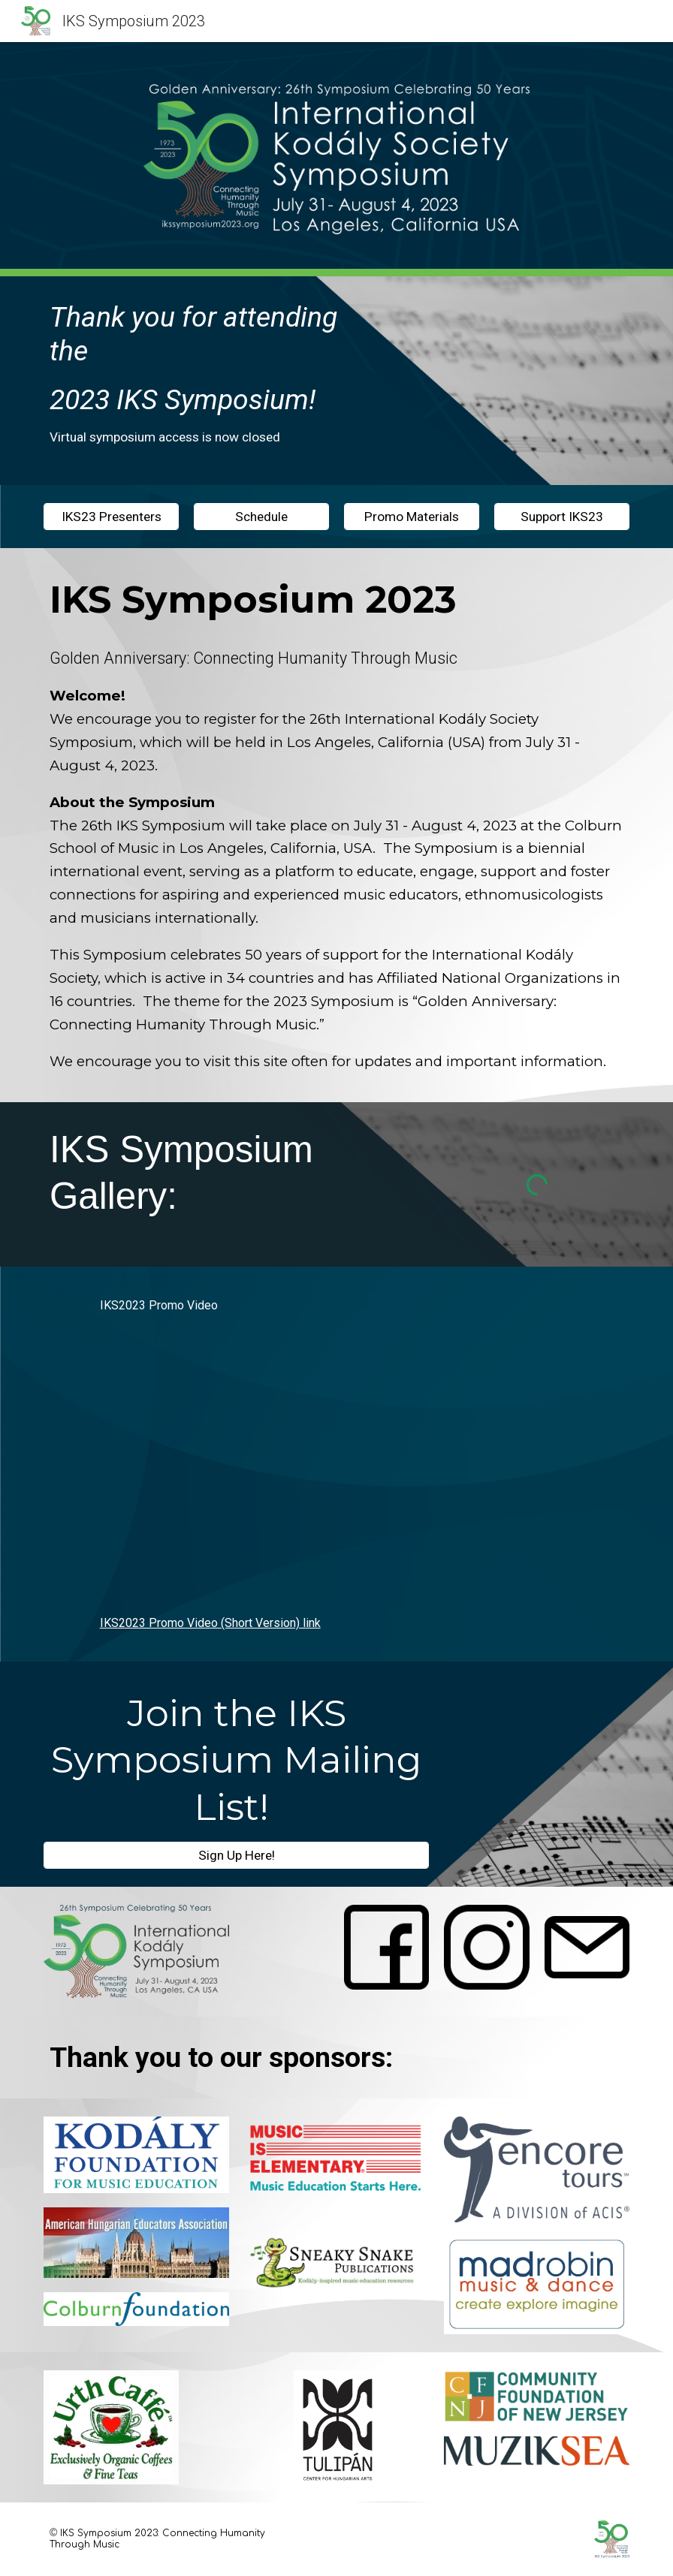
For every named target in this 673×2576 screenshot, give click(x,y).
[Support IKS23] (562, 517)
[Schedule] (261, 517)
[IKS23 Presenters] (111, 517)
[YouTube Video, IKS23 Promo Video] (337, 1464)
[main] (211, 380)
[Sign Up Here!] (236, 1854)
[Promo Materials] (411, 517)
